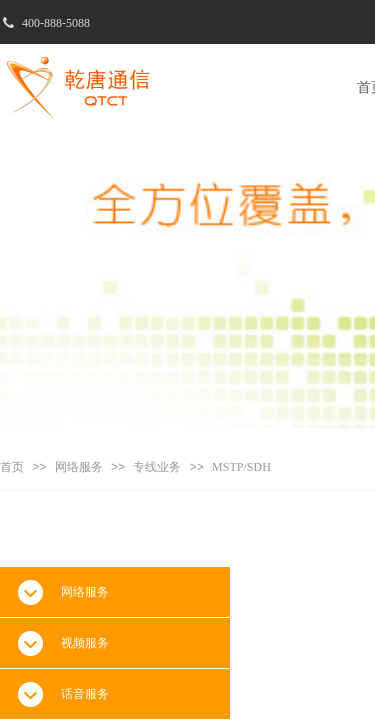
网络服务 (79, 467)
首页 (12, 467)
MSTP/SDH (241, 467)
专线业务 (157, 467)
